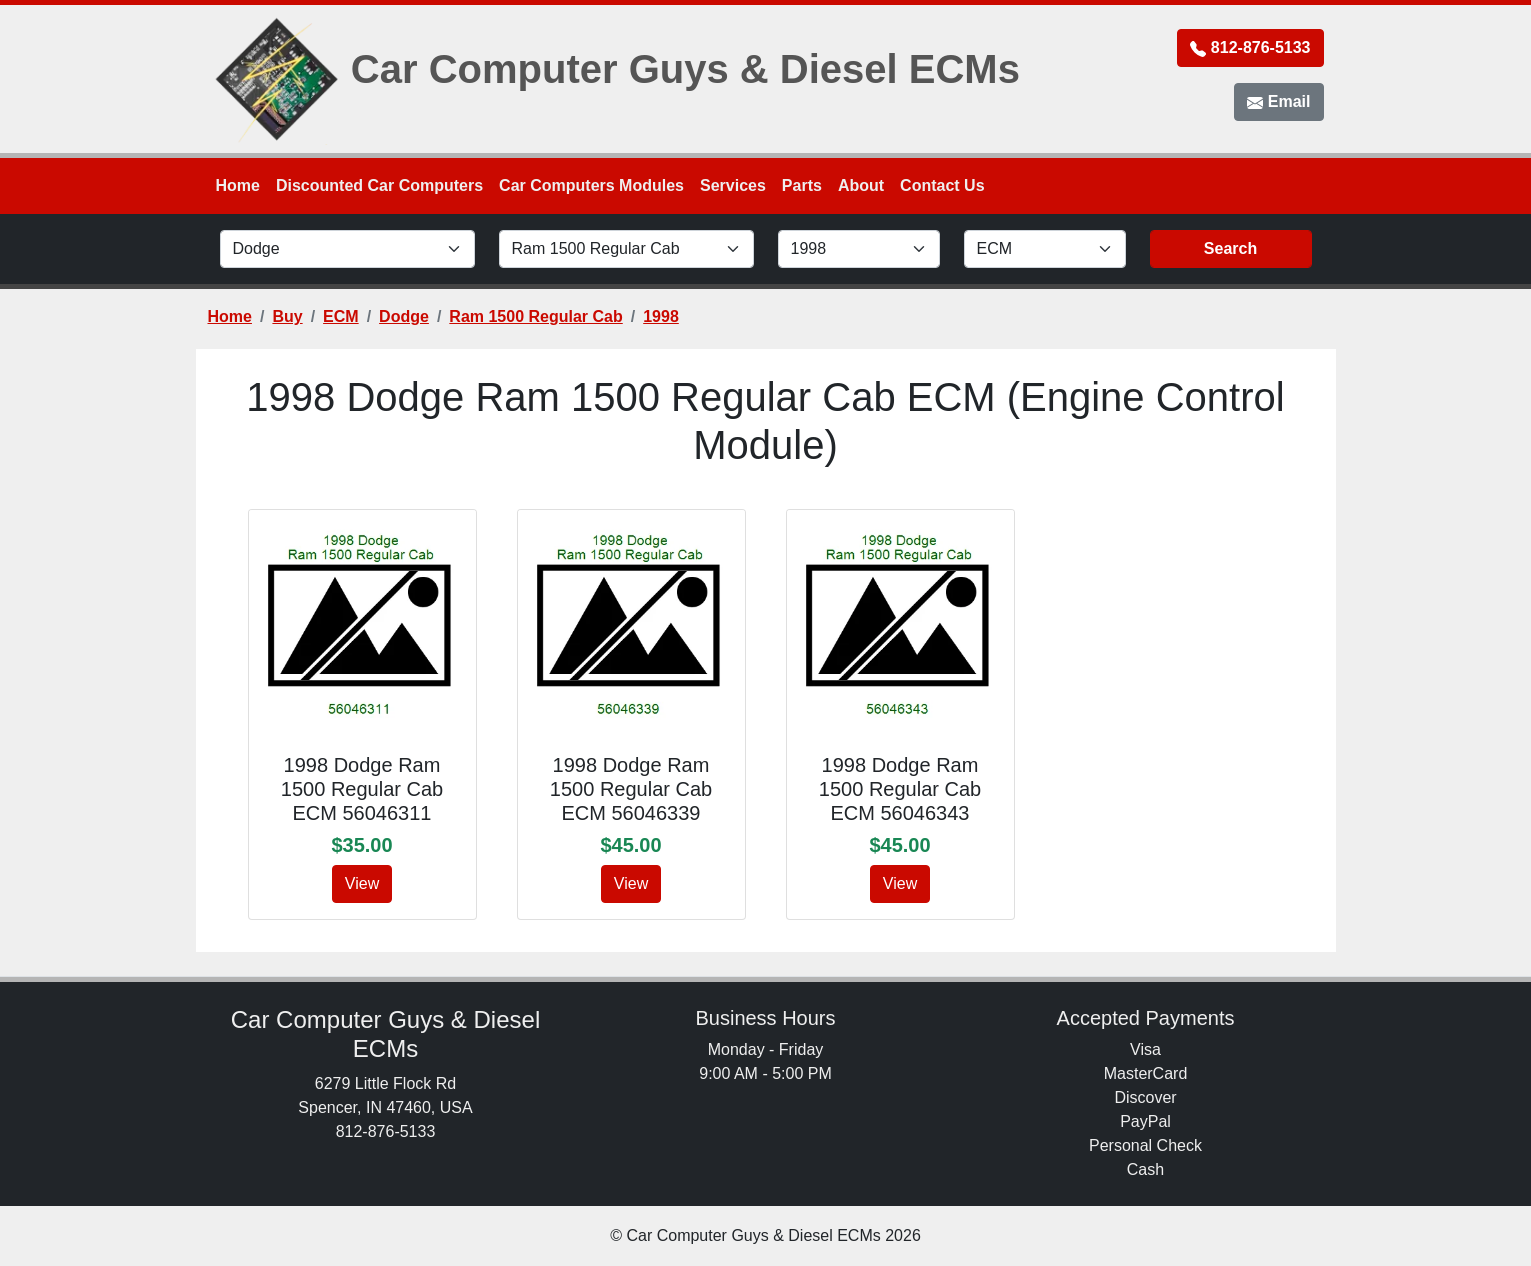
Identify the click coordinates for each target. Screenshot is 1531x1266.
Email (1278, 102)
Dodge (404, 316)
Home (238, 185)
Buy (287, 316)
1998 (661, 316)
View (362, 883)
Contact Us (942, 185)
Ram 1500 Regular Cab (535, 316)
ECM (341, 316)
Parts (802, 185)
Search (1230, 248)
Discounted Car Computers (379, 185)
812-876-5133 (1250, 48)
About (861, 185)
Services (733, 185)
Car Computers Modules (591, 185)
